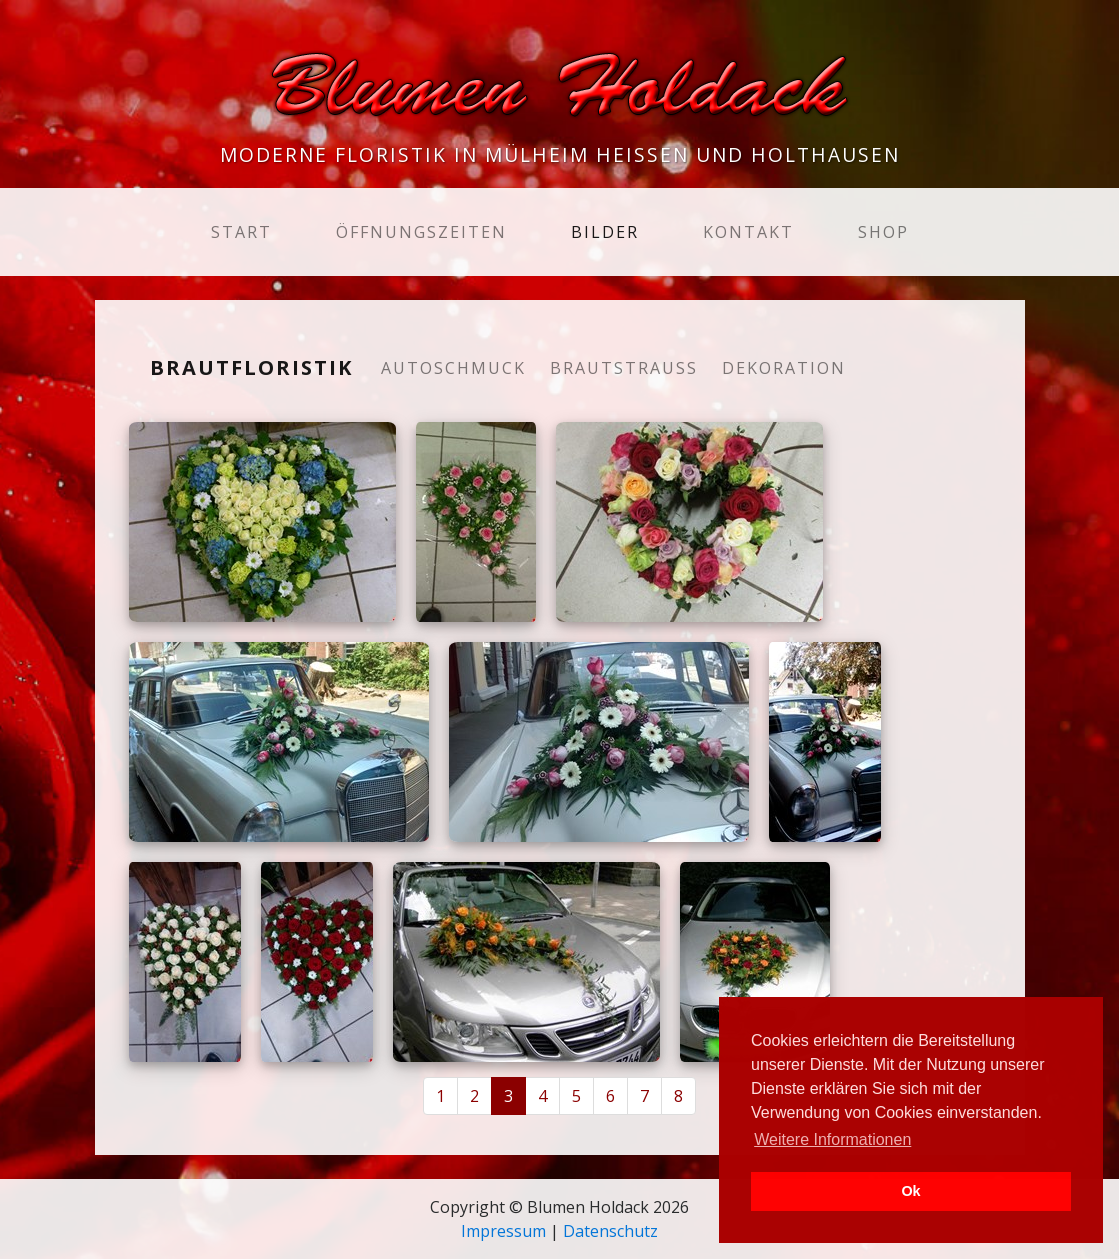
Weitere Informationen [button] (832, 1139)
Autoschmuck (453, 368)
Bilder (605, 232)
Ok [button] (910, 1191)
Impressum (503, 1231)
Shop (883, 232)
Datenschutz (610, 1231)
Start (245, 231)
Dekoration (784, 368)
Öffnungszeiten (421, 232)
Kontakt (748, 232)
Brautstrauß (624, 368)
